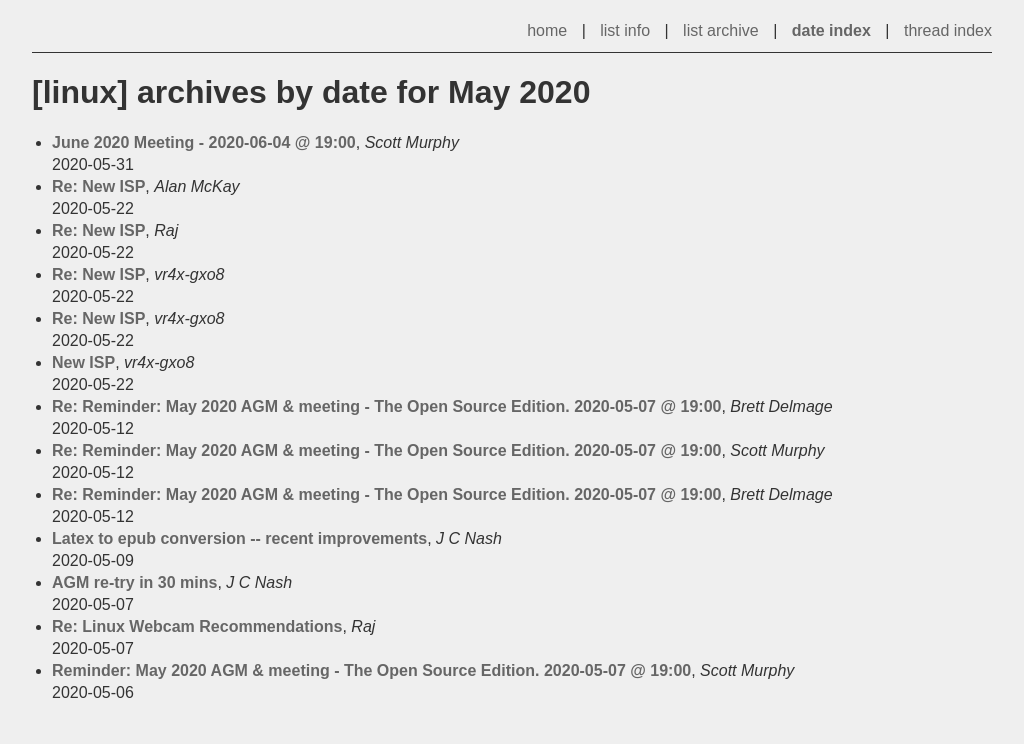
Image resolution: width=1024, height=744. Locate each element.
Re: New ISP (98, 186)
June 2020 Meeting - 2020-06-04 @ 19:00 (204, 142)
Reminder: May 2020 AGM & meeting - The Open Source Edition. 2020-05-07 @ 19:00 (371, 670)
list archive (721, 30)
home (547, 30)
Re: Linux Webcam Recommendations (197, 626)
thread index (948, 30)
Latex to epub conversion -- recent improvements (239, 538)
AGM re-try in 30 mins (134, 582)
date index (831, 30)
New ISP (83, 362)
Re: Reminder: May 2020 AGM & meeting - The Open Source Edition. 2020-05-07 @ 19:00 (386, 406)
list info (625, 30)
